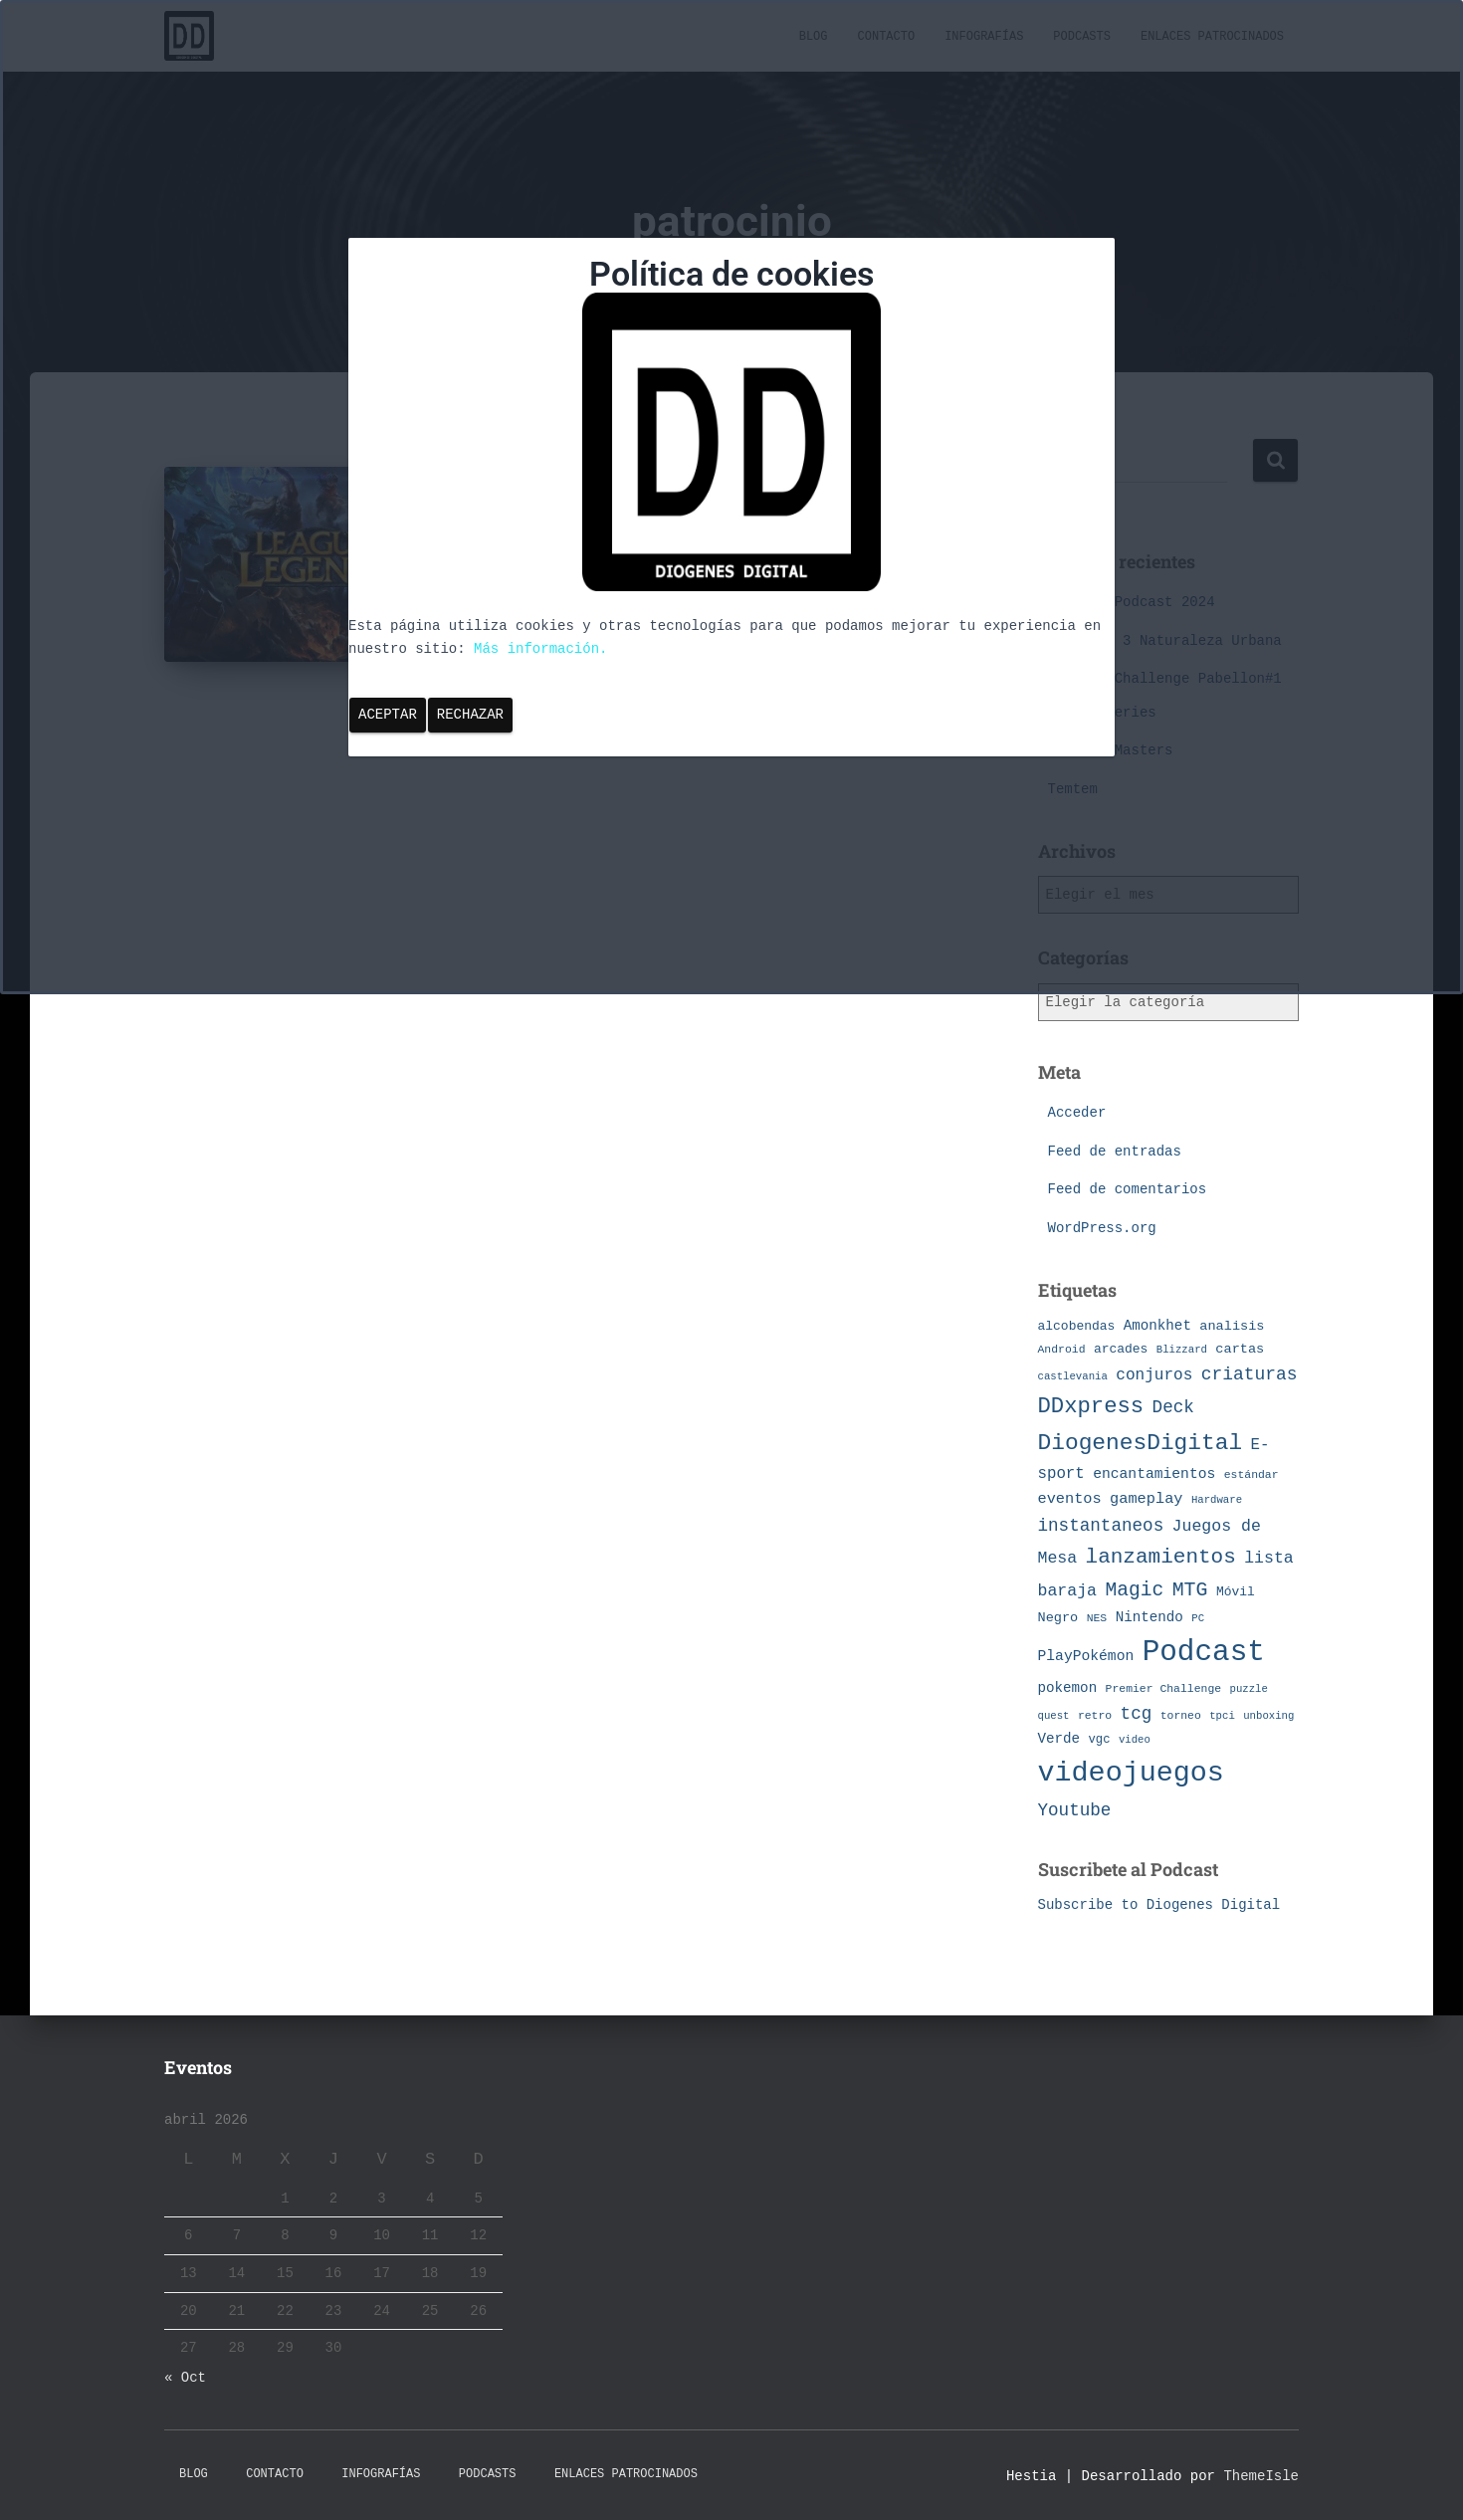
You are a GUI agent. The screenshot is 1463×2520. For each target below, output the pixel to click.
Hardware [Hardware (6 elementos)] (1216, 1500)
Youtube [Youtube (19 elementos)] (1075, 1810)
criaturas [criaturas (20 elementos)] (1249, 1374)
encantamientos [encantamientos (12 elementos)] (1154, 1474)
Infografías (380, 2474)
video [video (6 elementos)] (1134, 1740)
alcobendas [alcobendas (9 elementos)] (1077, 1326)
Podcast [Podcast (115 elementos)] (1204, 1652)
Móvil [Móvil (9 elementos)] (1235, 1591)
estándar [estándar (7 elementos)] (1251, 1474)
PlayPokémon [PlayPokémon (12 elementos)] (1086, 1656)
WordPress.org (1102, 1228)
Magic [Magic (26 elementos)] (1134, 1590)
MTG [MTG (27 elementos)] (1190, 1589)
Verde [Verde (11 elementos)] (1059, 1739)
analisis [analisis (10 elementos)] (1231, 1326)
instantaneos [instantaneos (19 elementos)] (1101, 1526)
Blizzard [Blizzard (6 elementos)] (1181, 1350)
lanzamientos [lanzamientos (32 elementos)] (1161, 1557)
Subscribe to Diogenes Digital (1159, 1905)
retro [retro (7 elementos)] (1095, 1715)
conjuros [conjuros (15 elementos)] (1154, 1375)
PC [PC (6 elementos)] (1197, 1618)
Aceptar (387, 715)
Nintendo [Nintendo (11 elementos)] (1149, 1617)
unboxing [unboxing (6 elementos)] (1268, 1716)
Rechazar (470, 715)
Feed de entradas (1114, 1151)
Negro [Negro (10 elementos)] (1058, 1617)
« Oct (185, 2378)
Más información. (540, 649)
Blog (193, 2474)
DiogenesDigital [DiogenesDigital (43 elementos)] (1140, 1443)
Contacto (275, 2474)
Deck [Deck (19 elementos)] (1173, 1407)
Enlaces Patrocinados (626, 2474)
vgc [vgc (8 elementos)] (1100, 1740)
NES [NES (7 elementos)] (1097, 1617)
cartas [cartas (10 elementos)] (1239, 1349)
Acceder (1077, 1113)
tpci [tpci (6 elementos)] (1222, 1716)
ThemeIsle (1261, 2476)
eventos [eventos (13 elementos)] (1070, 1499)
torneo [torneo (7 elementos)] (1180, 1715)
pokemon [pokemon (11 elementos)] (1068, 1688)
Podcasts (488, 2474)
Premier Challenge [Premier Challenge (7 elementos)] (1164, 1688)
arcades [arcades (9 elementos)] (1121, 1349)
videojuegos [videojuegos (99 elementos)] (1131, 1773)
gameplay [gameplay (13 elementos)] (1146, 1499)
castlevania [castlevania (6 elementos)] (1073, 1376)
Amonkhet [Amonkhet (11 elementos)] (1157, 1326)
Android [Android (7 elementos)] (1062, 1349)
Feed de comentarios (1127, 1189)
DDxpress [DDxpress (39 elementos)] (1091, 1406)
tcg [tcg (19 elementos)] (1136, 1714)
